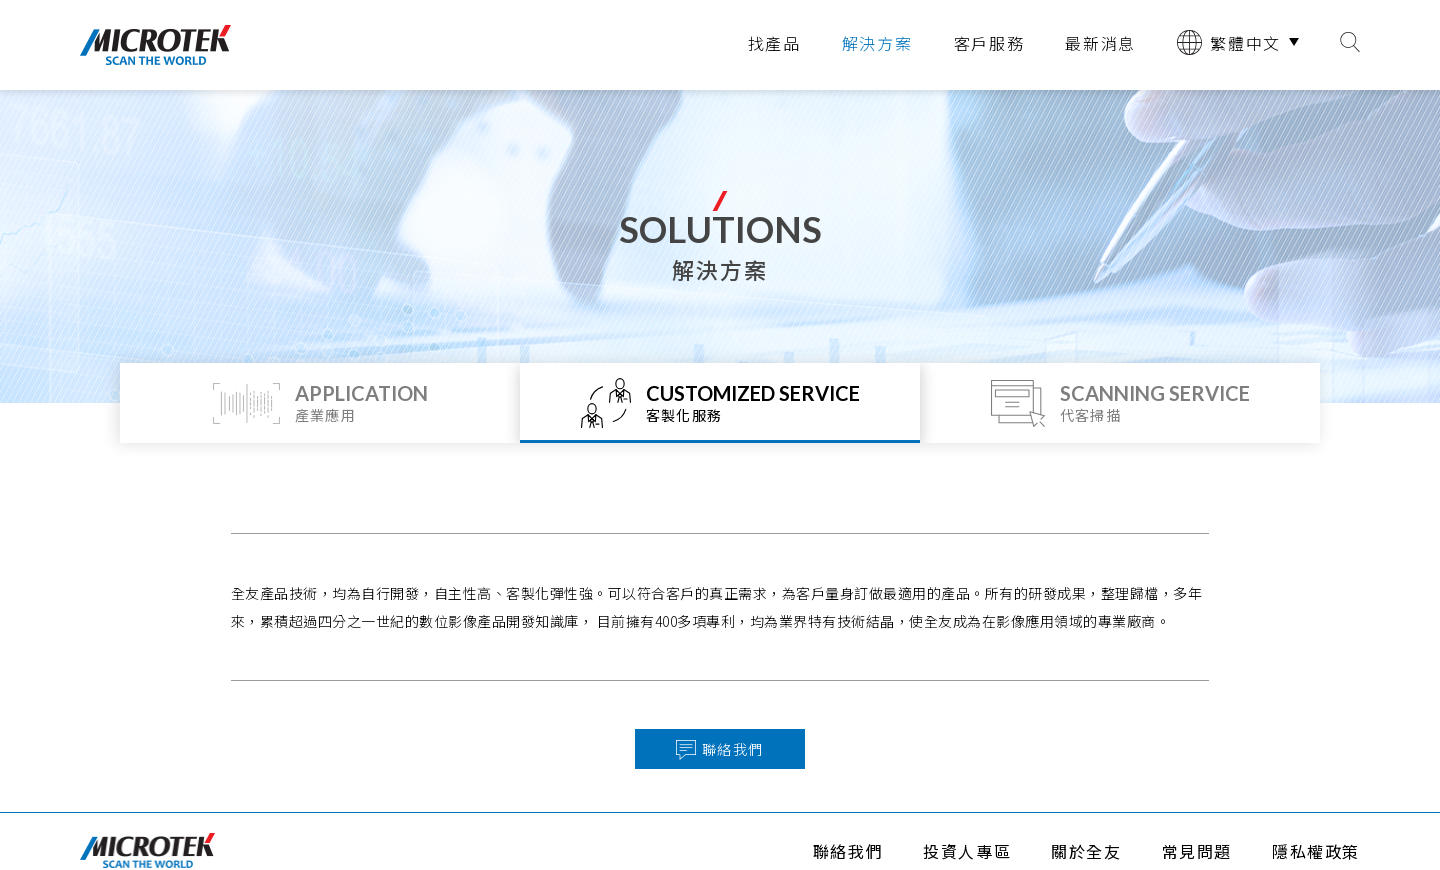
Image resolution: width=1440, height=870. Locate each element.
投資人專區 (967, 851)
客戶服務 (989, 43)
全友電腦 (155, 45)
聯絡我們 (848, 851)
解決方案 (877, 43)
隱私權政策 (1316, 851)
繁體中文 (1229, 42)
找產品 (774, 43)
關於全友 (1086, 851)
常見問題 (1197, 851)
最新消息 (1100, 43)
